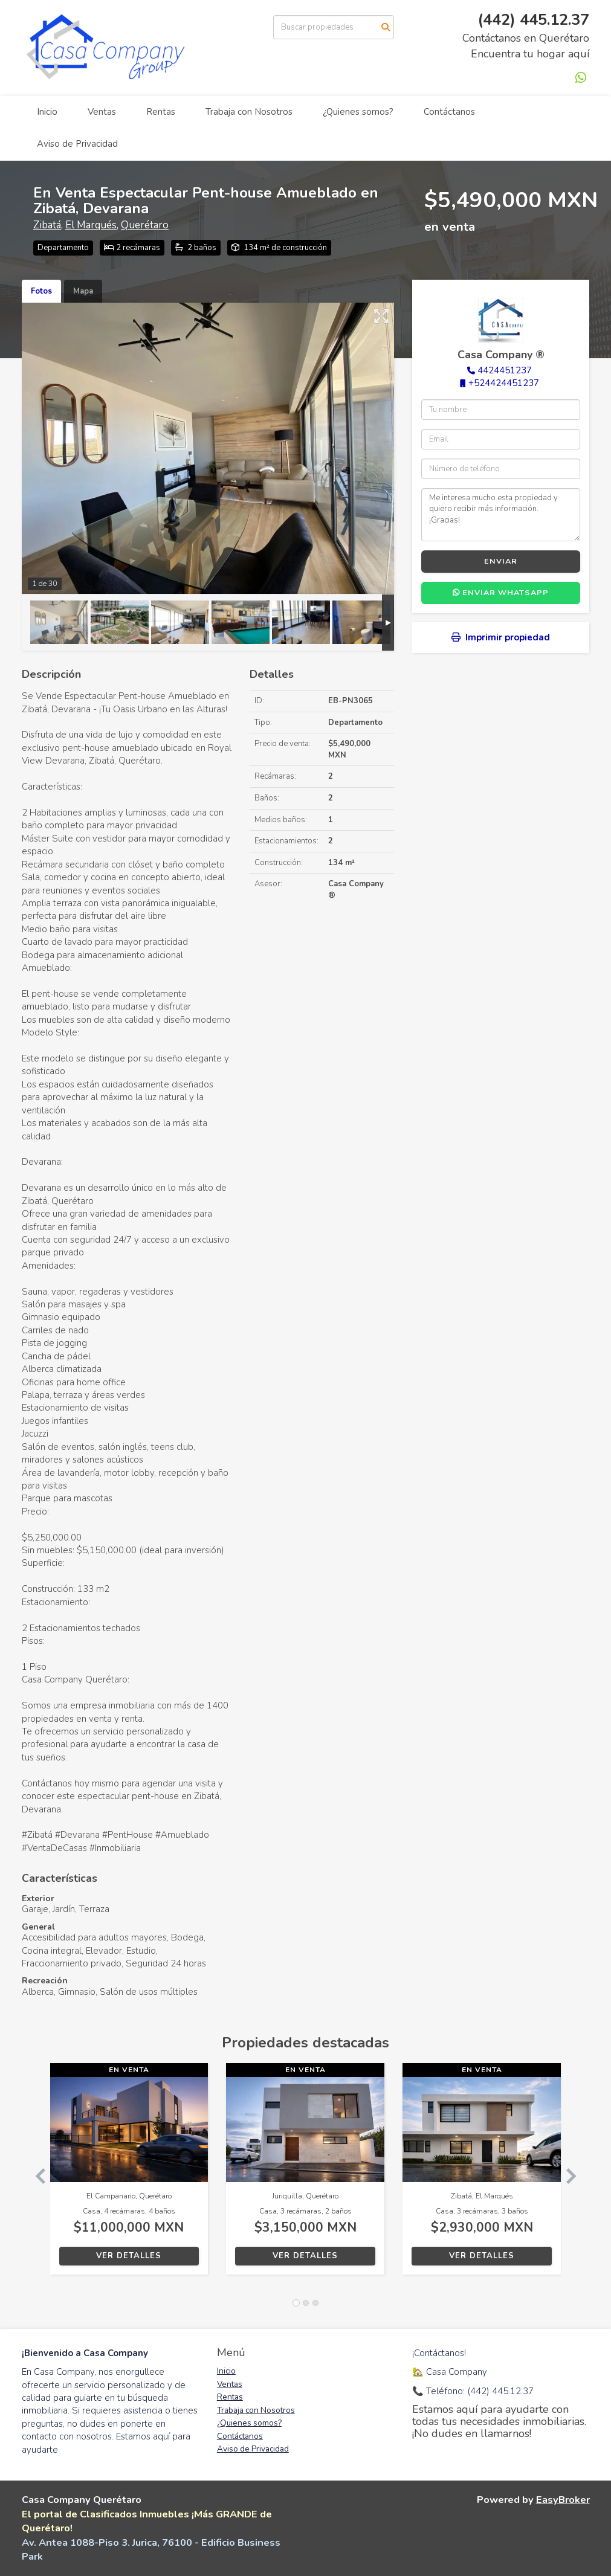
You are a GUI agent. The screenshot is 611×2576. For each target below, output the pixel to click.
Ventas (102, 112)
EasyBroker (563, 2500)
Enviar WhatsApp (501, 592)
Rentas (160, 112)
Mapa (83, 291)
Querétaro (145, 225)
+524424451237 (503, 383)
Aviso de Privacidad (77, 144)
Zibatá (47, 225)
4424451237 (504, 370)
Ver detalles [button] (128, 2255)
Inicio (47, 112)
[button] (36, 2175)
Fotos (41, 291)
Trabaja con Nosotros (249, 112)
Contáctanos (449, 112)
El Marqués (91, 225)
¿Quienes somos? (358, 112)
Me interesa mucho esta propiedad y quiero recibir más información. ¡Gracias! (500, 514)
